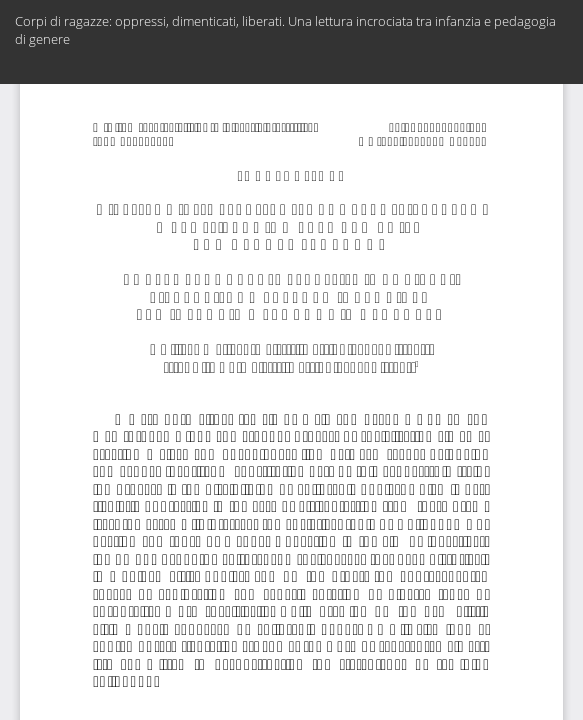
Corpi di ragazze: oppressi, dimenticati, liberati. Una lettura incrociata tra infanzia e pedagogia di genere (285, 30)
